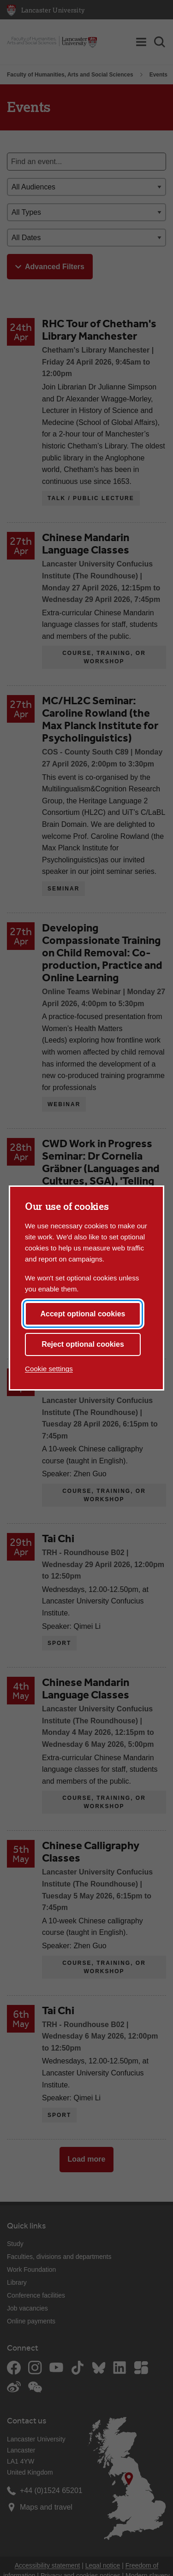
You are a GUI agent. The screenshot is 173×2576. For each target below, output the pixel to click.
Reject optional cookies (83, 1344)
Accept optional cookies (82, 1314)
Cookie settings (49, 1369)
